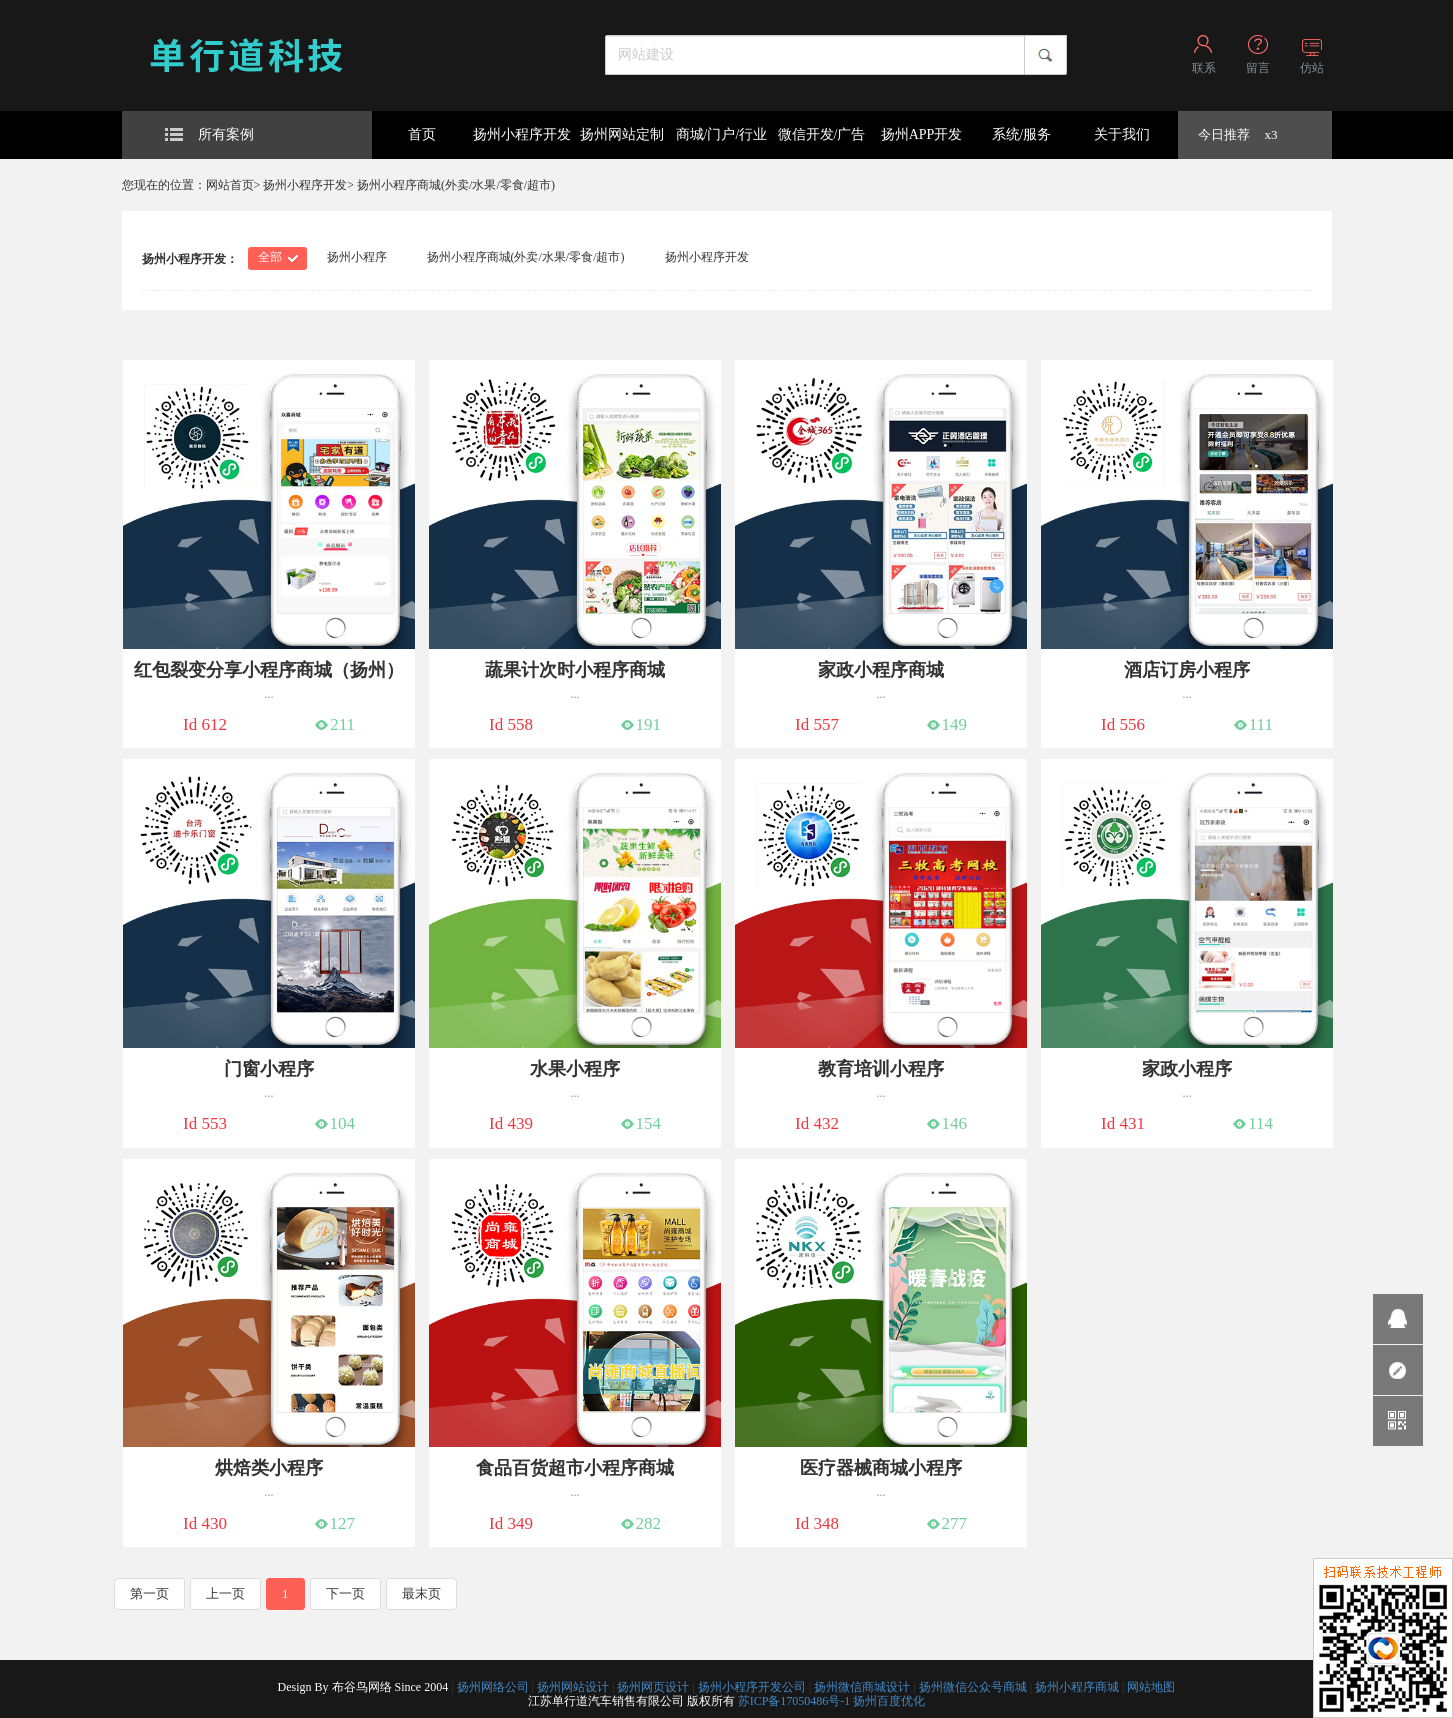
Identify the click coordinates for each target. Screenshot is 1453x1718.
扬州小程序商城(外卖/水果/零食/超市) (456, 185)
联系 (1204, 68)
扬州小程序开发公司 (752, 1687)
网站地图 (1151, 1687)
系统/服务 (1022, 134)
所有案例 (209, 134)
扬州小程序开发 (522, 134)
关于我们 (1122, 134)
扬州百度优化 (889, 1701)
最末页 (421, 1593)
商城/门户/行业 (722, 134)
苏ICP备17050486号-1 (794, 1701)
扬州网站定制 (622, 134)
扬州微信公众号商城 (973, 1687)
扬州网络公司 (493, 1687)
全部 (270, 257)
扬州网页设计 (653, 1687)
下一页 (345, 1593)
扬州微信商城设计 (862, 1687)
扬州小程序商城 (1077, 1687)
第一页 (149, 1593)
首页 (422, 134)
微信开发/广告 (822, 134)
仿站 (1312, 68)
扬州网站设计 (573, 1687)
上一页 (225, 1593)
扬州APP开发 (922, 134)
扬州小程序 (357, 257)
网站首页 (230, 185)
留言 (1258, 68)
